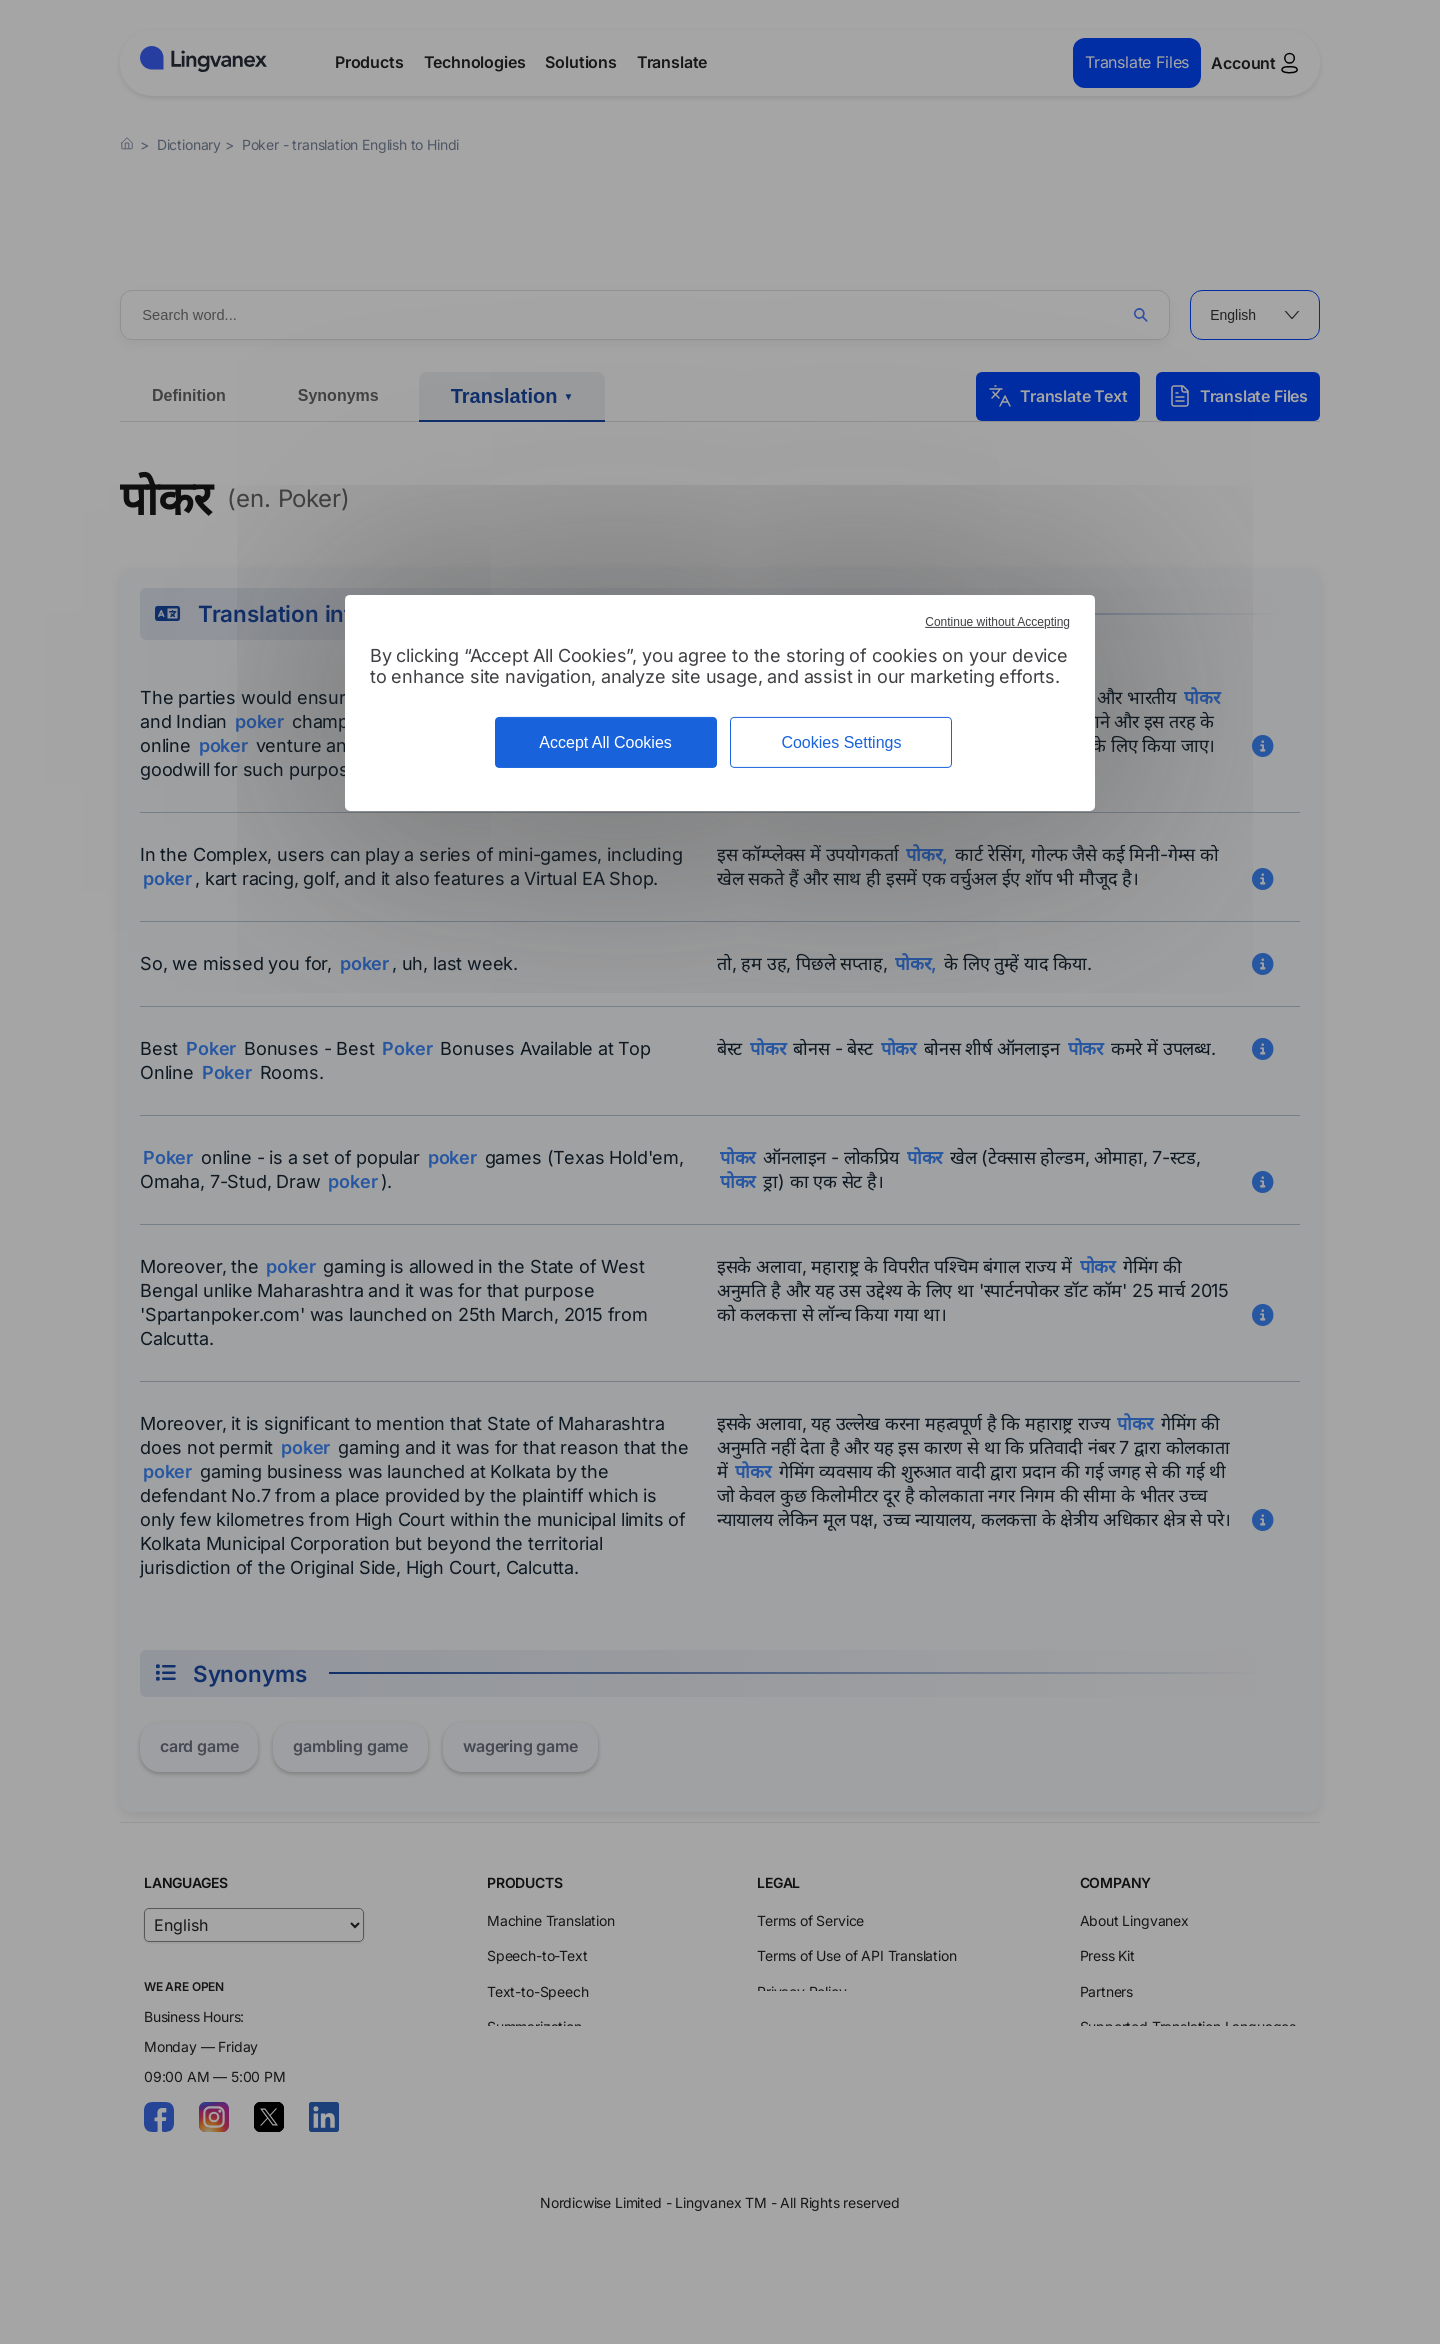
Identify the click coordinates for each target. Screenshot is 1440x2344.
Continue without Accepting (997, 622)
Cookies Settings (841, 742)
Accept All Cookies (605, 742)
